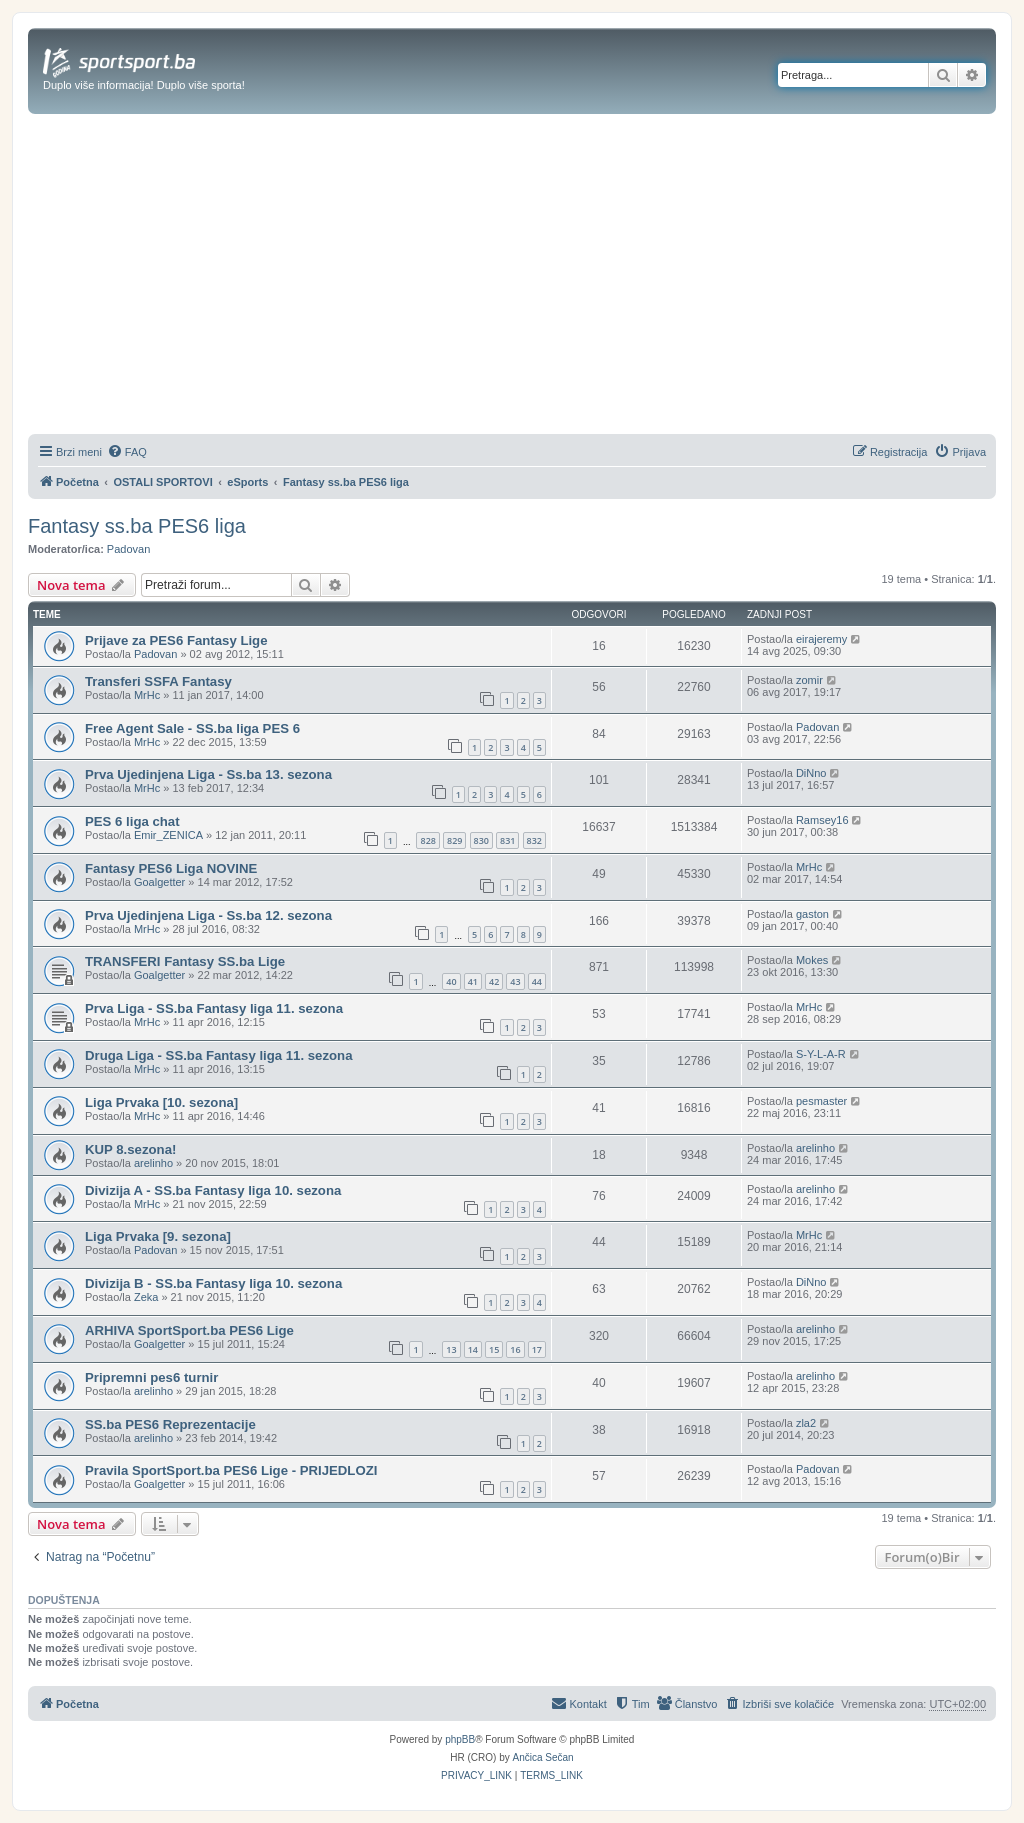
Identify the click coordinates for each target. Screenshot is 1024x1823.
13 (451, 1349)
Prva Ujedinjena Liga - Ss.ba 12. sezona (208, 915)
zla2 (806, 1423)
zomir (809, 680)
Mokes (812, 960)
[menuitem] (127, 452)
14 (473, 1349)
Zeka (146, 1297)
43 (515, 981)
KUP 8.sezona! (130, 1149)
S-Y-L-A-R (821, 1054)
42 (494, 981)
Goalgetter (159, 882)
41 (473, 981)
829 (454, 840)
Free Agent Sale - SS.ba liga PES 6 (192, 728)
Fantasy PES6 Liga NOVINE (171, 868)
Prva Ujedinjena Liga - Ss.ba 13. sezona (208, 774)
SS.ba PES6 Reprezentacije (170, 1424)
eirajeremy (821, 639)
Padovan (128, 549)
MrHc (147, 695)
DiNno (811, 773)
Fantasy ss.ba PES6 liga (137, 526)
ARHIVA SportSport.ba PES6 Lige (189, 1330)
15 (494, 1349)
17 (537, 1349)
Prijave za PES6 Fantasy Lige (176, 640)
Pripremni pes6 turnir (151, 1377)
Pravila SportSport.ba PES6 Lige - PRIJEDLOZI (231, 1470)
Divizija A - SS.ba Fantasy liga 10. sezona (213, 1190)
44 (537, 981)
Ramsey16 (822, 820)
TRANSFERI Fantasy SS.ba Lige (185, 961)
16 (515, 1349)
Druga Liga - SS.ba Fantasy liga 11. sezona (219, 1055)
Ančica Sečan (543, 1757)
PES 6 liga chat (132, 821)
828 (427, 840)
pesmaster (821, 1101)
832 (534, 840)
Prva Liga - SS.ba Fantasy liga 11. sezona (214, 1008)
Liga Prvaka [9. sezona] (158, 1236)
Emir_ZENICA (168, 835)
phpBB (460, 1739)
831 (507, 840)
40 (451, 981)
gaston (812, 914)
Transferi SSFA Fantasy (158, 681)
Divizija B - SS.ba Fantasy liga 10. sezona (213, 1283)
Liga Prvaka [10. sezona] (161, 1102)
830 (481, 840)
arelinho (153, 1163)
